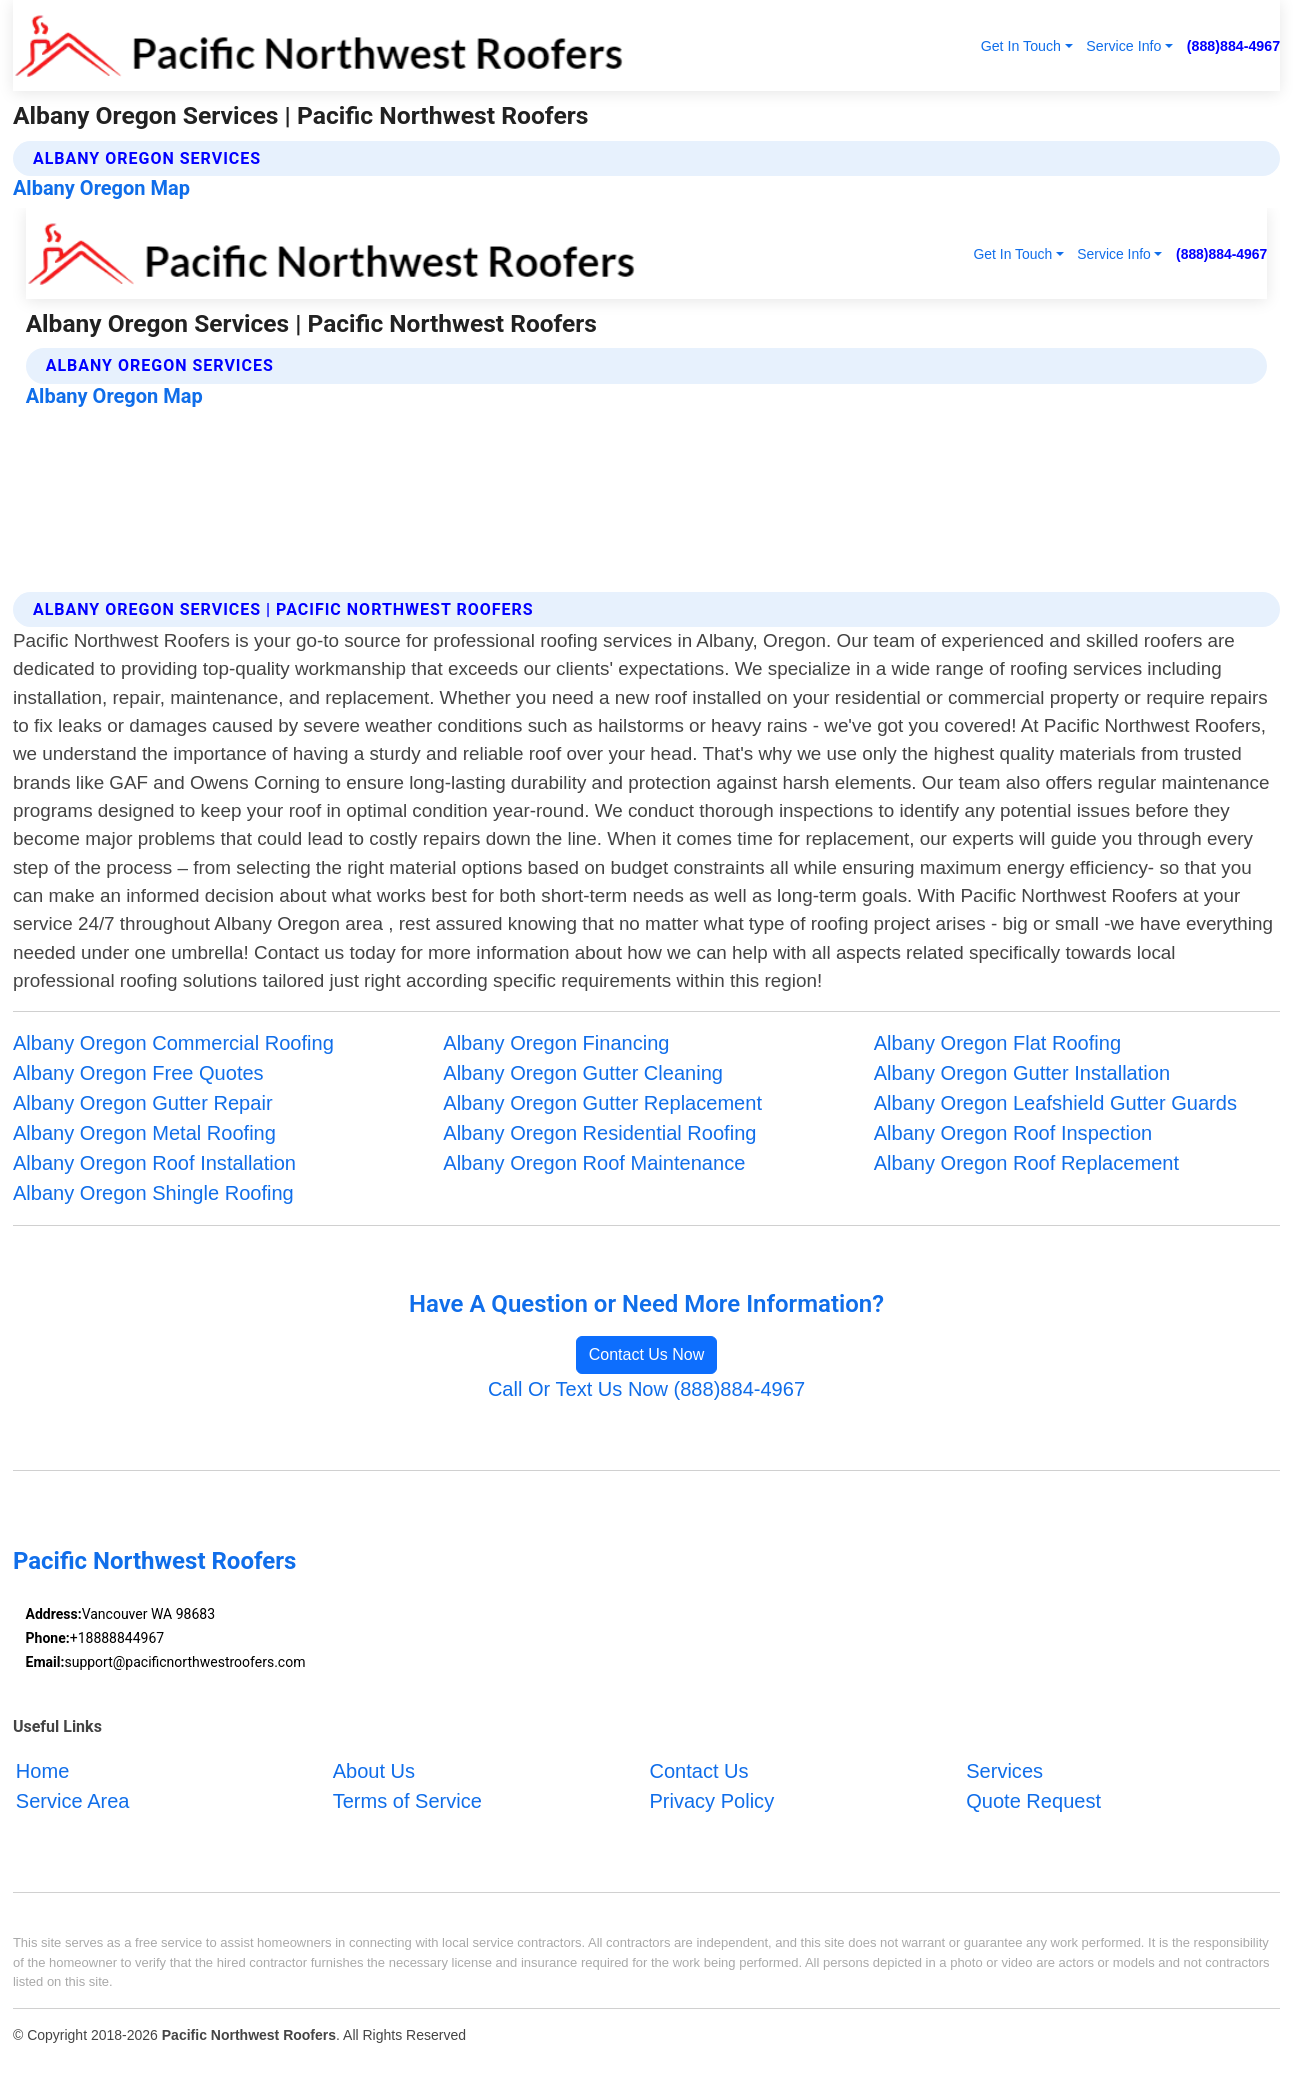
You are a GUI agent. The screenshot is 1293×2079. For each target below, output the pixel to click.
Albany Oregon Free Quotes (138, 1073)
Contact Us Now (647, 1354)
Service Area (73, 1801)
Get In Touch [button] (1021, 46)
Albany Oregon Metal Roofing (144, 1133)
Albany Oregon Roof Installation (154, 1163)
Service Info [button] (1123, 46)
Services (1004, 1771)
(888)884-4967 (1233, 46)
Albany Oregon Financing (556, 1043)
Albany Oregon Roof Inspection (1013, 1133)
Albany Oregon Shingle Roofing (153, 1193)
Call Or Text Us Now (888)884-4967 (646, 1389)
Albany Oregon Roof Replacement (1026, 1163)
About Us (374, 1771)
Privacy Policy (711, 1801)
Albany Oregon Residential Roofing (599, 1133)
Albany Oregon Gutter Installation (1022, 1073)
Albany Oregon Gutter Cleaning (583, 1073)
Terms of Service (407, 1801)
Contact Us (698, 1771)
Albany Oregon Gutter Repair (143, 1103)
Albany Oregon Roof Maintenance (594, 1163)
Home (42, 1771)
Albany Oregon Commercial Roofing (173, 1043)
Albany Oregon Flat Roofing (997, 1043)
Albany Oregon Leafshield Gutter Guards (1055, 1103)
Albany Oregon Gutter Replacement (602, 1103)
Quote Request (1033, 1801)
